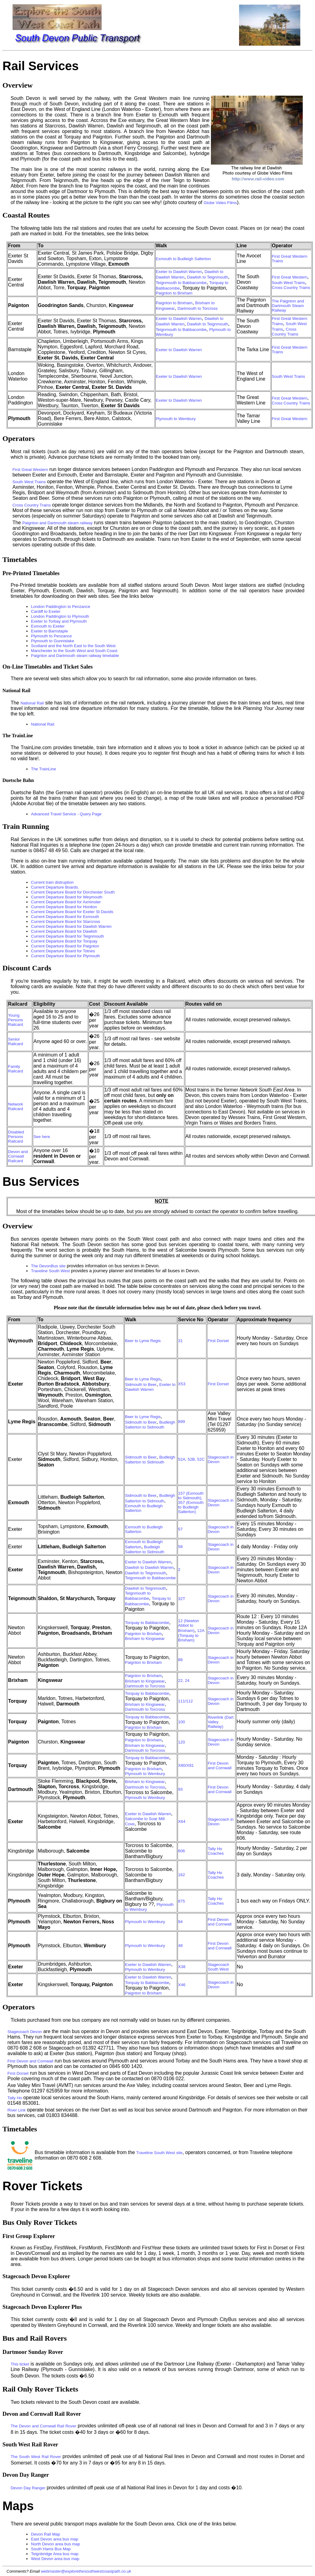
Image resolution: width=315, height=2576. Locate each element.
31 (180, 1340)
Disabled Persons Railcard (16, 1137)
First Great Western (289, 277)
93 (180, 1789)
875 (181, 1901)
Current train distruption (52, 882)
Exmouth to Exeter (48, 626)
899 (181, 1421)
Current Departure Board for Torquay (64, 941)
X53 (182, 1384)
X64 (182, 1821)
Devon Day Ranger (28, 2488)
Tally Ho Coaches (216, 1851)
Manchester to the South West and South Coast (74, 650)
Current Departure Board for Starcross (65, 921)
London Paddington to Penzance (60, 606)
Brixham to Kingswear (145, 1638)
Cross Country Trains (291, 287)
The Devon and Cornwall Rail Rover (43, 2426)
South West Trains (288, 282)
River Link (16, 2110)
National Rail (32, 703)
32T (181, 1598)
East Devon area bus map (54, 2539)
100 (181, 1722)
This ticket (20, 2364)
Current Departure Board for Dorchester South (72, 892)
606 (181, 1851)
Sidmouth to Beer (140, 1384)
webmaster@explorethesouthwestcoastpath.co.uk (86, 2571)
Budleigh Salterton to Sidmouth (150, 1424)
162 (181, 1874)
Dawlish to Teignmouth (207, 277)
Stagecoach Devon (24, 2031)
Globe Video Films (220, 202)
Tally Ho (14, 2098)
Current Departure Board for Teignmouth (67, 936)
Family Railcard (15, 1068)
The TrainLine (43, 769)
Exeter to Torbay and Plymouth (59, 621)
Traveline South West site (159, 2152)
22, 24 (183, 1680)
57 (180, 1529)
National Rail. (43, 724)
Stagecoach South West (218, 1966)
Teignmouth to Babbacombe (181, 282)
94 (180, 1921)
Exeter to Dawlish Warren (179, 271)
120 (181, 1742)
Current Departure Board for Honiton (64, 907)
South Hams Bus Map (51, 2549)
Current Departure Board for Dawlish (64, 931)
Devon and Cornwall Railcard (18, 1156)
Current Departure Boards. (55, 887)
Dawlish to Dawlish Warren (149, 1567)
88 (180, 1659)
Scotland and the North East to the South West (73, 645)
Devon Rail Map (45, 2534)
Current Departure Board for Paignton (65, 946)
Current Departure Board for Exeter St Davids (72, 911)
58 (180, 1546)
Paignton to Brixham (174, 293)
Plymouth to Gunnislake (52, 641)
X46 (182, 1984)
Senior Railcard (15, 1041)
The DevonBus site (48, 1266)
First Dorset (218, 1340)
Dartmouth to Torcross (198, 308)
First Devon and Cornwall (219, 1765)
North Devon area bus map (55, 2544)
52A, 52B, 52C (191, 1459)
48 (180, 1945)
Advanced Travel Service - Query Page (66, 814)
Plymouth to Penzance (51, 636)
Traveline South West (50, 1271)
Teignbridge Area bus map (54, 2553)
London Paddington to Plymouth (60, 616)
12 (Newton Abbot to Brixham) (188, 1625)
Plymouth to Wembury (176, 418)
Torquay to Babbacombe (147, 1622)
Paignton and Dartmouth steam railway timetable (75, 655)
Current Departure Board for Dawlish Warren (71, 926)
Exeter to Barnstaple (49, 631)
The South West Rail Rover (36, 2456)
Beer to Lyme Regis (143, 1340)
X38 (182, 1966)
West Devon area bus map (55, 2558)
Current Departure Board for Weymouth (66, 897)
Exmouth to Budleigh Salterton (183, 258)
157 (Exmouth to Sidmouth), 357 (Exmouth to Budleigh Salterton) (191, 1502)
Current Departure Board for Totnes (63, 951)
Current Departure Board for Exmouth (65, 916)
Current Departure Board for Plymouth (65, 956)
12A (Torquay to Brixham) (191, 1635)
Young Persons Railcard (15, 1020)
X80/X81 (186, 1765)
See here (41, 1136)
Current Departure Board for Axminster (66, 902)
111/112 (185, 1701)
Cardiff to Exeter (45, 611)
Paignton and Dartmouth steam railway (57, 523)
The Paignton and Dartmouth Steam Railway (288, 306)
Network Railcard (15, 1106)
